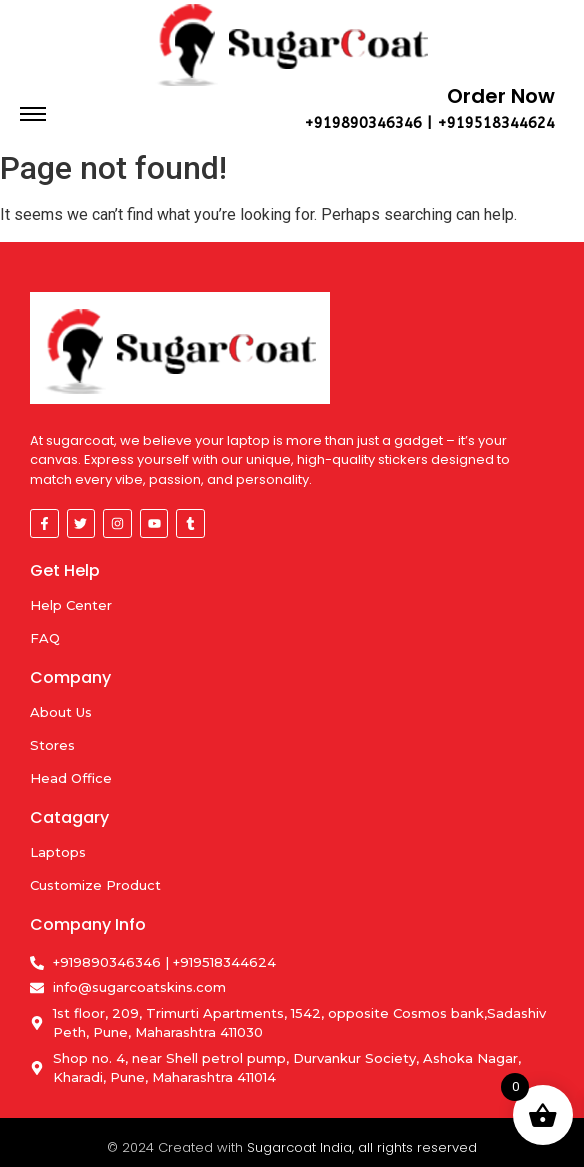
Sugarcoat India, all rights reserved (362, 1147)
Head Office (71, 778)
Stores (52, 745)
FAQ (45, 638)
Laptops (58, 852)
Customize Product (95, 885)
